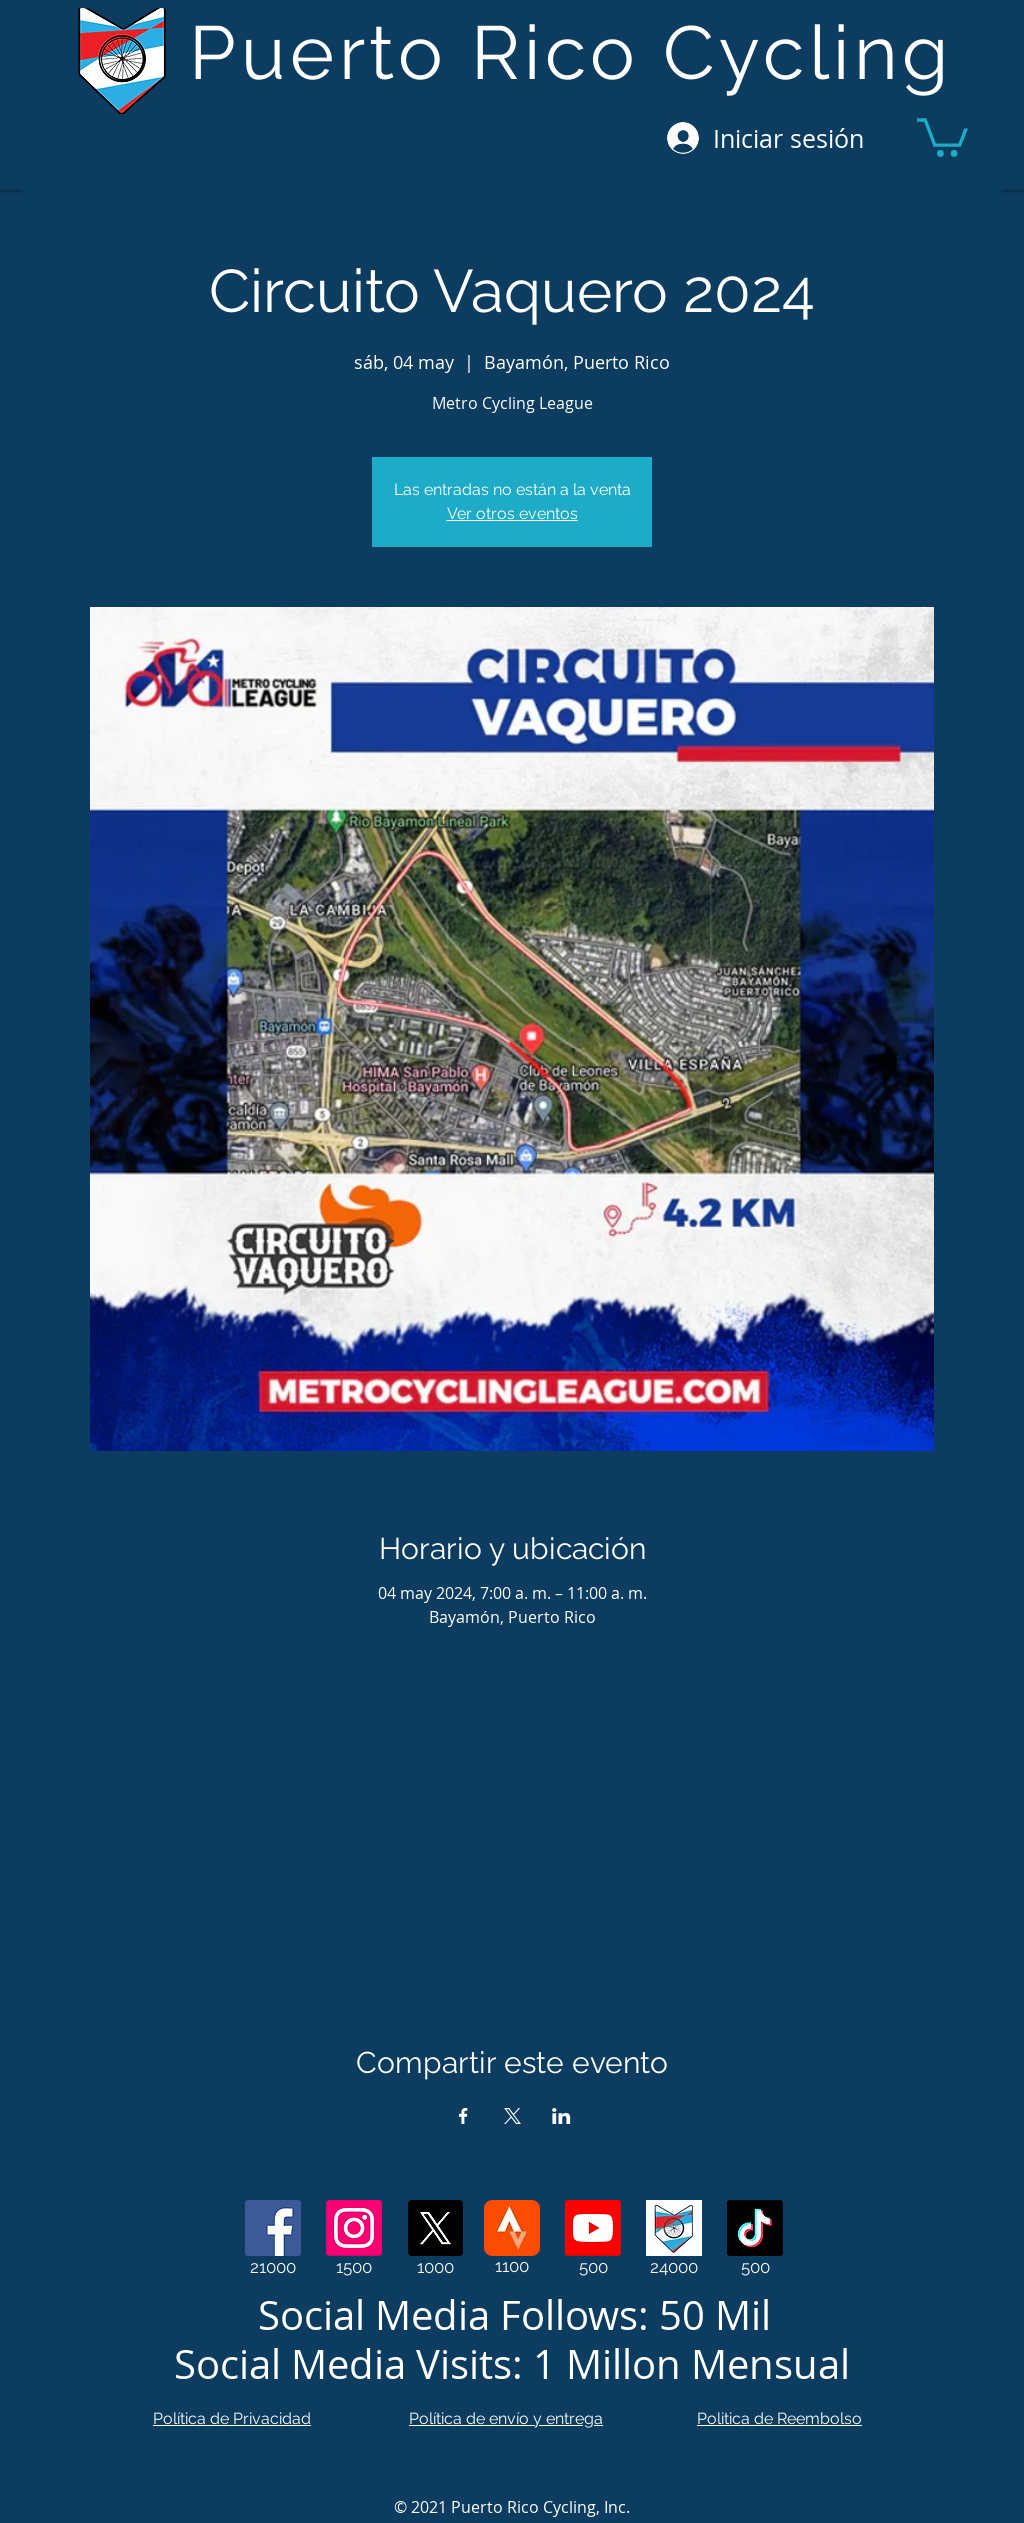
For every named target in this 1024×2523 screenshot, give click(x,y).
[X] (435, 2228)
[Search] (175, 135)
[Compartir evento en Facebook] (463, 2116)
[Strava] (512, 2228)
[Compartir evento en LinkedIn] (561, 2116)
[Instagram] (354, 2228)
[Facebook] (273, 2228)
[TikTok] (755, 2228)
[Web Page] (674, 2228)
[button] (942, 135)
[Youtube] (593, 2228)
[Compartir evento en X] (512, 2116)
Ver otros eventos (512, 513)
